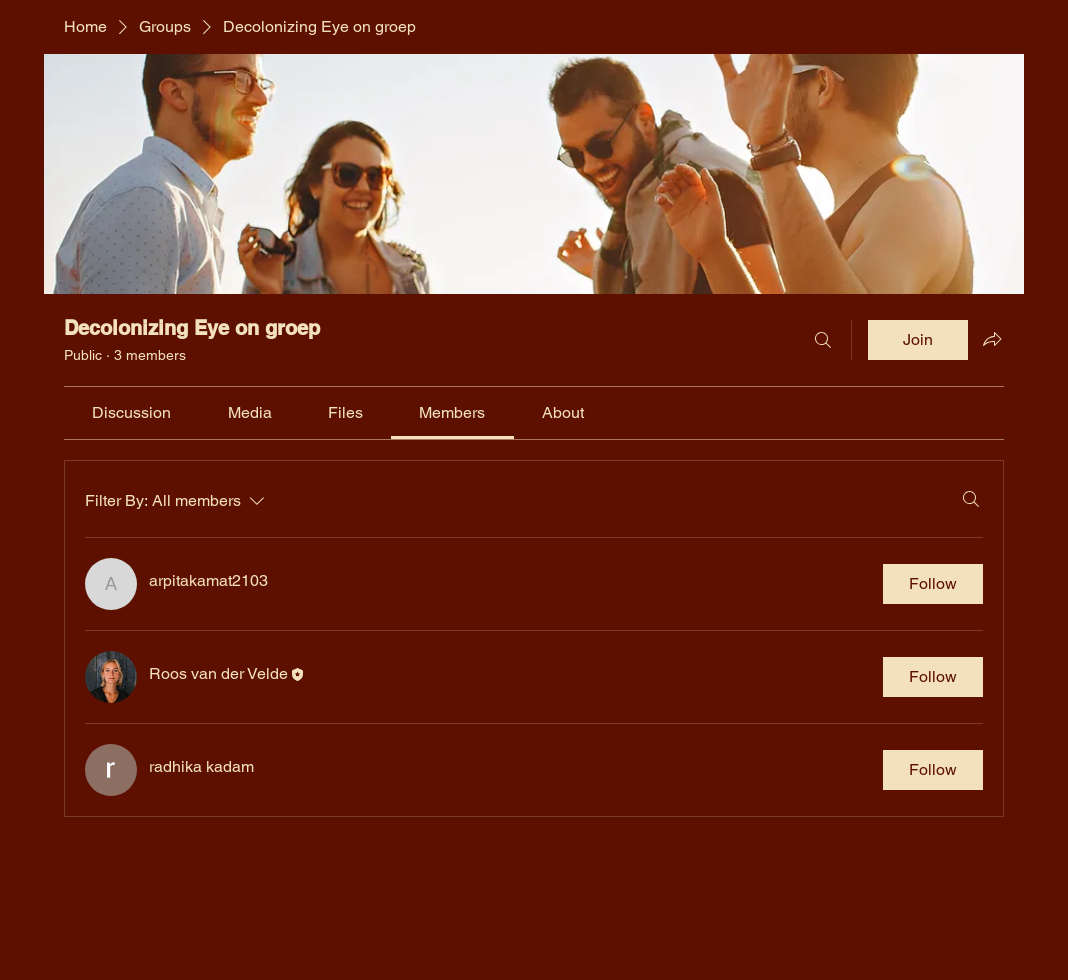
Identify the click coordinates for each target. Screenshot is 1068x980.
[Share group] (992, 339)
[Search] (823, 340)
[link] (131, 412)
